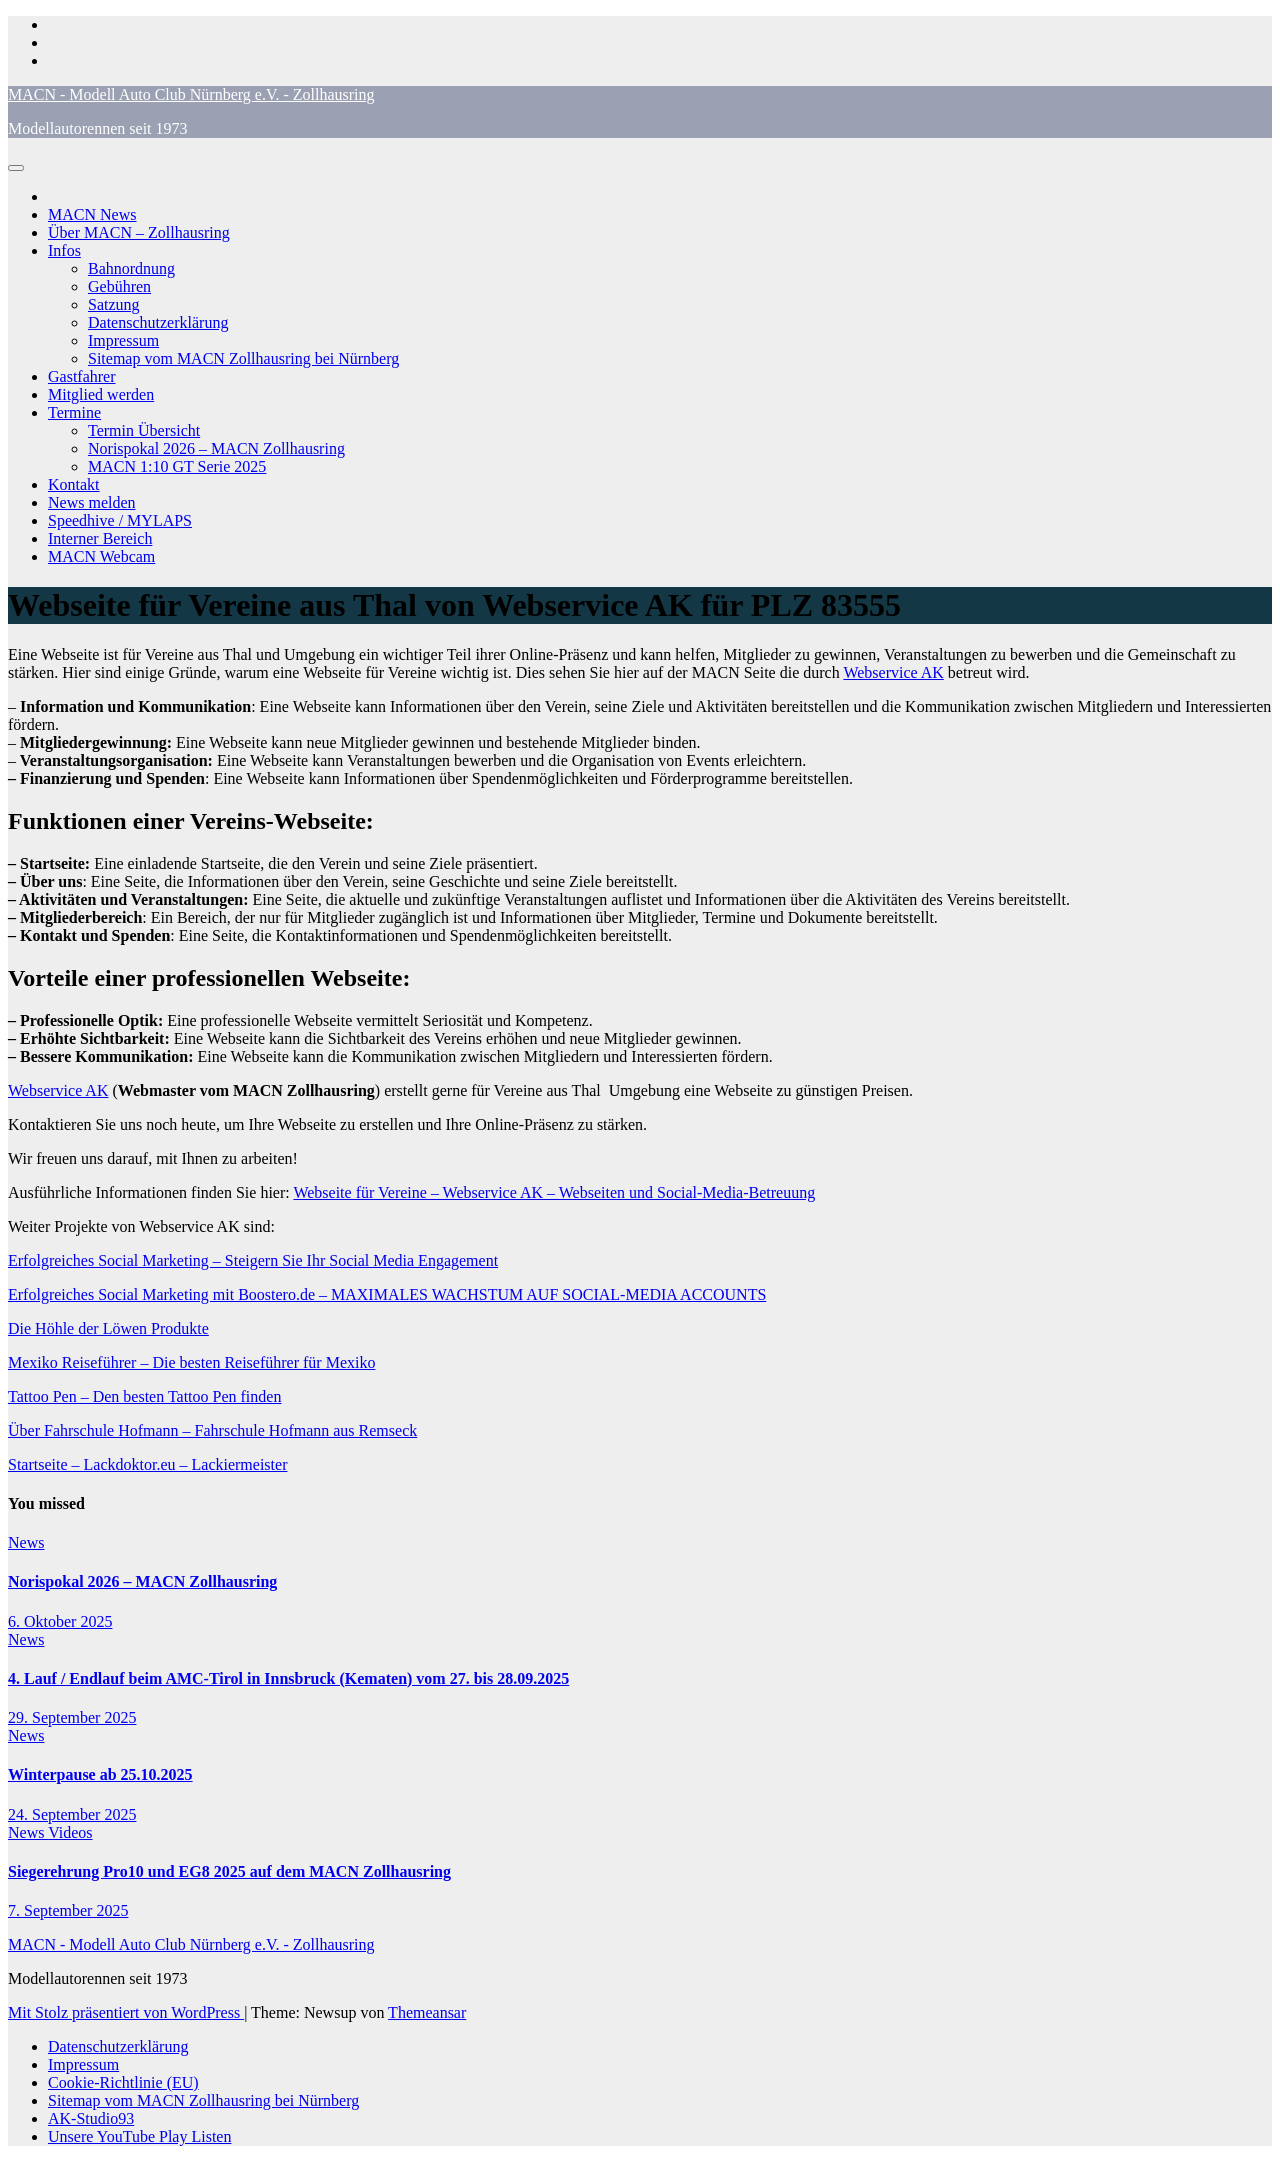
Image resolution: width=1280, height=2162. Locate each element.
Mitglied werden (101, 394)
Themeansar (427, 2012)
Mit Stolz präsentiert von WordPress (126, 2012)
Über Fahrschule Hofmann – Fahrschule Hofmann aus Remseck (212, 1430)
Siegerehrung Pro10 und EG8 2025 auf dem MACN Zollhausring (229, 1871)
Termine (74, 412)
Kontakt (74, 484)
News (26, 1542)
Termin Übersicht (144, 430)
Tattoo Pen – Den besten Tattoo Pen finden (144, 1396)
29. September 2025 (72, 1717)
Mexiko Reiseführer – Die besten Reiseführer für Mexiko (191, 1362)
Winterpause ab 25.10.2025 (100, 1774)
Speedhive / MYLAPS (120, 520)
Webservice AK (893, 672)
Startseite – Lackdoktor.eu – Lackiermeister (147, 1464)
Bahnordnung (131, 268)
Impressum (123, 340)
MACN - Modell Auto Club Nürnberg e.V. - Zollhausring (191, 94)
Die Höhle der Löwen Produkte (108, 1328)
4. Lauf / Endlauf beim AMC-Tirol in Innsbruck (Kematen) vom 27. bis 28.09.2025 (288, 1678)
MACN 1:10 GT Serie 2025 (177, 466)
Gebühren (119, 286)
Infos (64, 250)
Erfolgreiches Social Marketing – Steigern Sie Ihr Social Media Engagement (253, 1260)
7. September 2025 (68, 1910)
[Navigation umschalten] (16, 168)
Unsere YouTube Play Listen (139, 2136)
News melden (92, 502)
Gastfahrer (82, 376)
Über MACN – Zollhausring (139, 232)
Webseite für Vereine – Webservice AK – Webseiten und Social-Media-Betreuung (554, 1192)
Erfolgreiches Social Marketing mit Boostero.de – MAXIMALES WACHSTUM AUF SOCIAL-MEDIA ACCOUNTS (387, 1294)
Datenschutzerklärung (158, 322)
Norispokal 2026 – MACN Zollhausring (216, 448)
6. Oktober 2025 (60, 1621)
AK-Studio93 (91, 2118)
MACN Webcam (101, 556)
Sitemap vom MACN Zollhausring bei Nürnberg (243, 358)
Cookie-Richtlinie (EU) (123, 2082)
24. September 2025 (72, 1814)
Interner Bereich (100, 538)
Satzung (114, 304)
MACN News (92, 214)
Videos (70, 1832)
